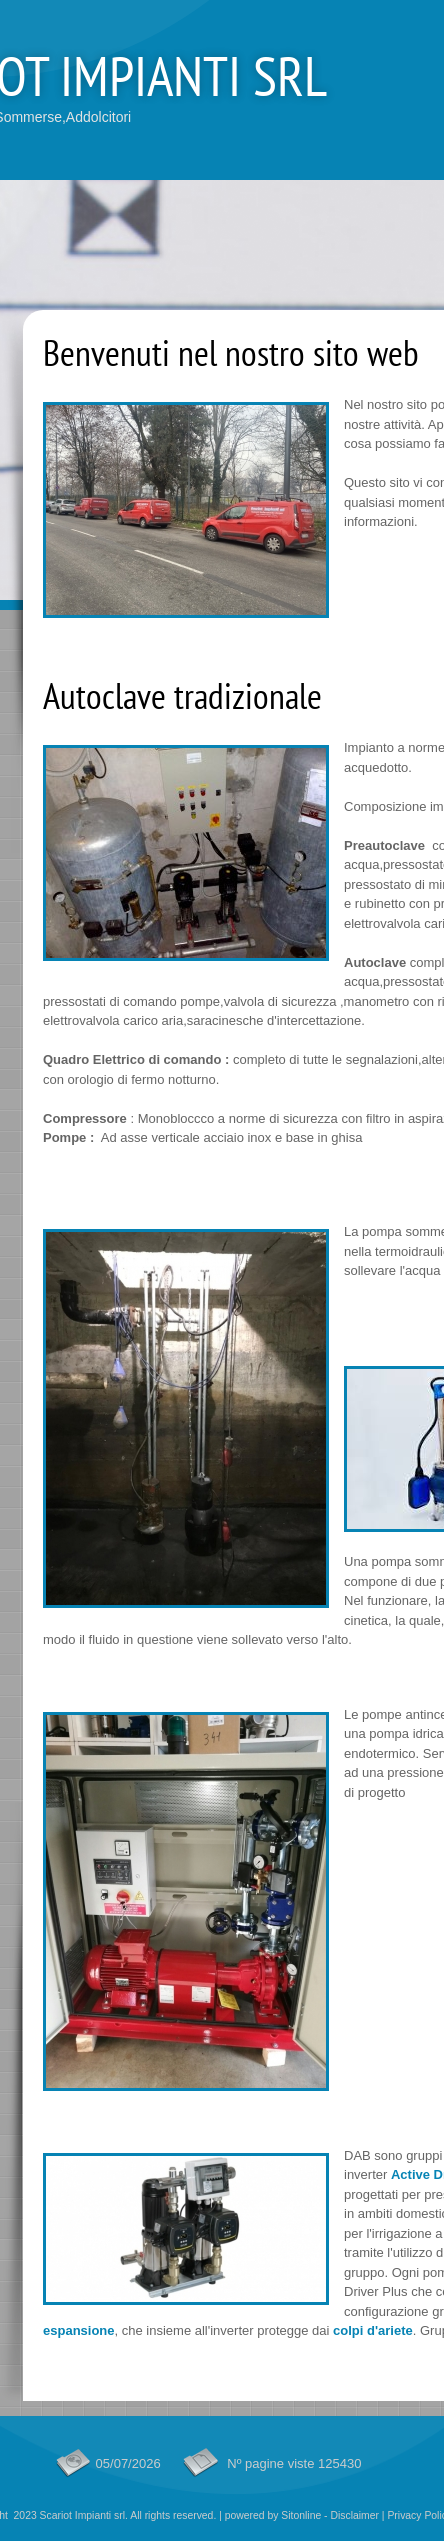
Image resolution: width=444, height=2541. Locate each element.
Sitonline (301, 2515)
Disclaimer (354, 2515)
